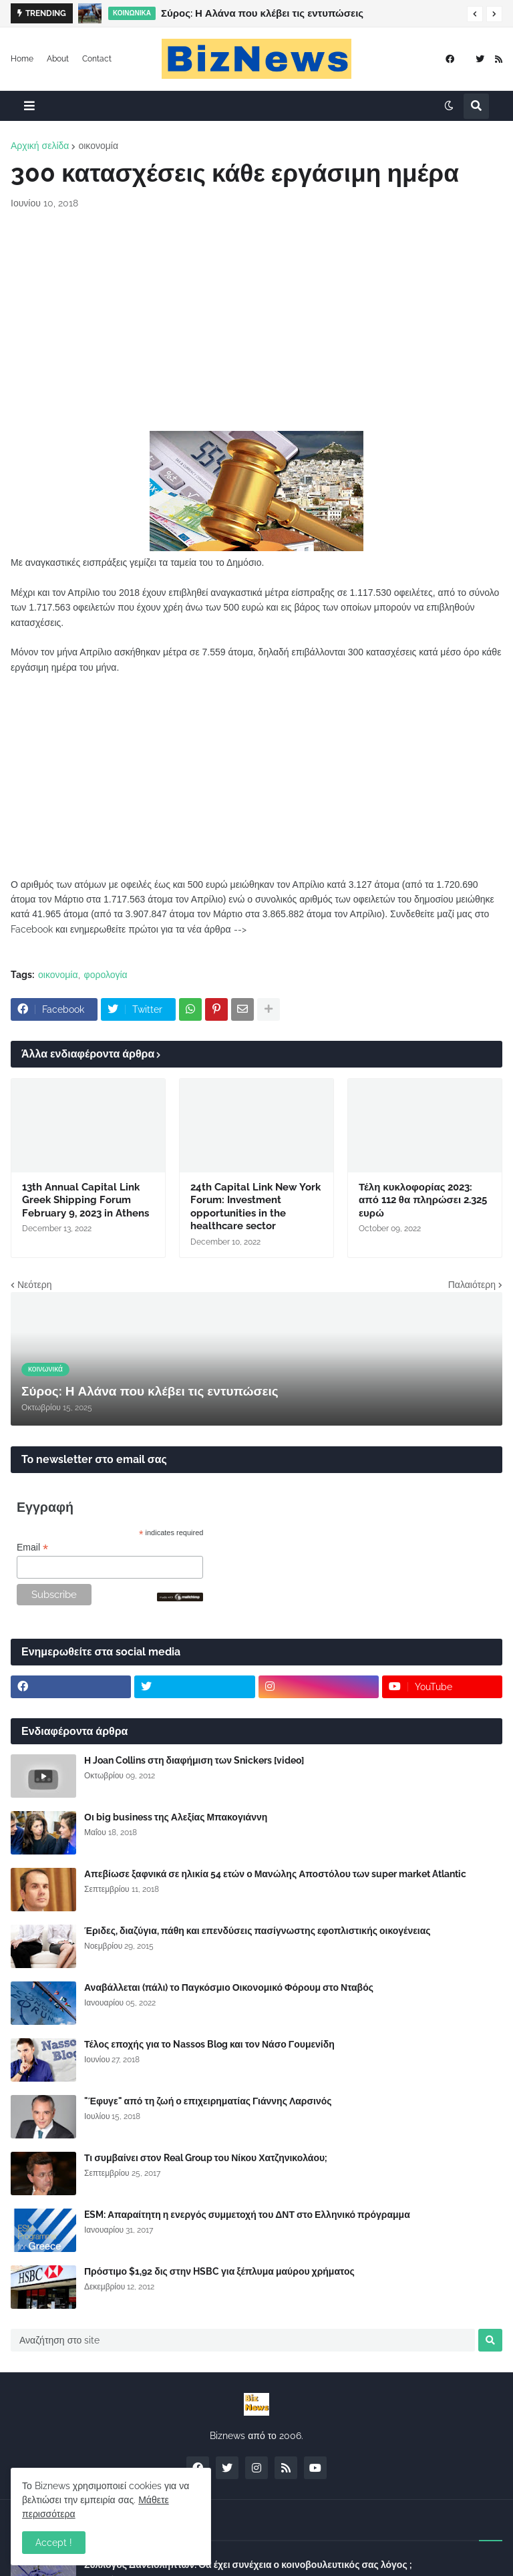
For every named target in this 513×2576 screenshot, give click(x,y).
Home (22, 58)
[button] (475, 14)
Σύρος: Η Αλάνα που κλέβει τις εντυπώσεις (262, 13)
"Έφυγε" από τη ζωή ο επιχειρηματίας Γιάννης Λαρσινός (208, 2101)
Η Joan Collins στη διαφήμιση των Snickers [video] (194, 1760)
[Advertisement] (256, 320)
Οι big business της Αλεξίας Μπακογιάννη (175, 1817)
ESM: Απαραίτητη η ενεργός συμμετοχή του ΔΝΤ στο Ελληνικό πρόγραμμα (247, 2214)
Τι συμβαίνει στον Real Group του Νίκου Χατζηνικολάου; (205, 2157)
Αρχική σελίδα (40, 145)
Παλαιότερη (472, 1284)
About (58, 58)
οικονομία (98, 145)
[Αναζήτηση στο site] (243, 2340)
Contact (97, 58)
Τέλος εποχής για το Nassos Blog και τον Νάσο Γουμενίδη (209, 2044)
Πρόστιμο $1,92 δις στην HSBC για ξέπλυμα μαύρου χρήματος (219, 2271)
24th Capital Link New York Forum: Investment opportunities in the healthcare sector (255, 1207)
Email (32, 1547)
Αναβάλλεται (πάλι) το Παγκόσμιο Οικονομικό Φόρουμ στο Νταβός (228, 1987)
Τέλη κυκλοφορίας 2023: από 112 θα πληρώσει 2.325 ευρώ (423, 1200)
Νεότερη (34, 1284)
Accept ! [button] (53, 2542)
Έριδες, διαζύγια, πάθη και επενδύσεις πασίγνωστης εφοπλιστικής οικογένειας (257, 1930)
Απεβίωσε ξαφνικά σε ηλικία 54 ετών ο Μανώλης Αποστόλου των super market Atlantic (275, 1874)
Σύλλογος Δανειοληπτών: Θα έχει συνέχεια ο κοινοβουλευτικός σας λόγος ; (248, 2564)
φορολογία (106, 974)
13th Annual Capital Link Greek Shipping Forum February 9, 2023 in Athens (85, 1200)
